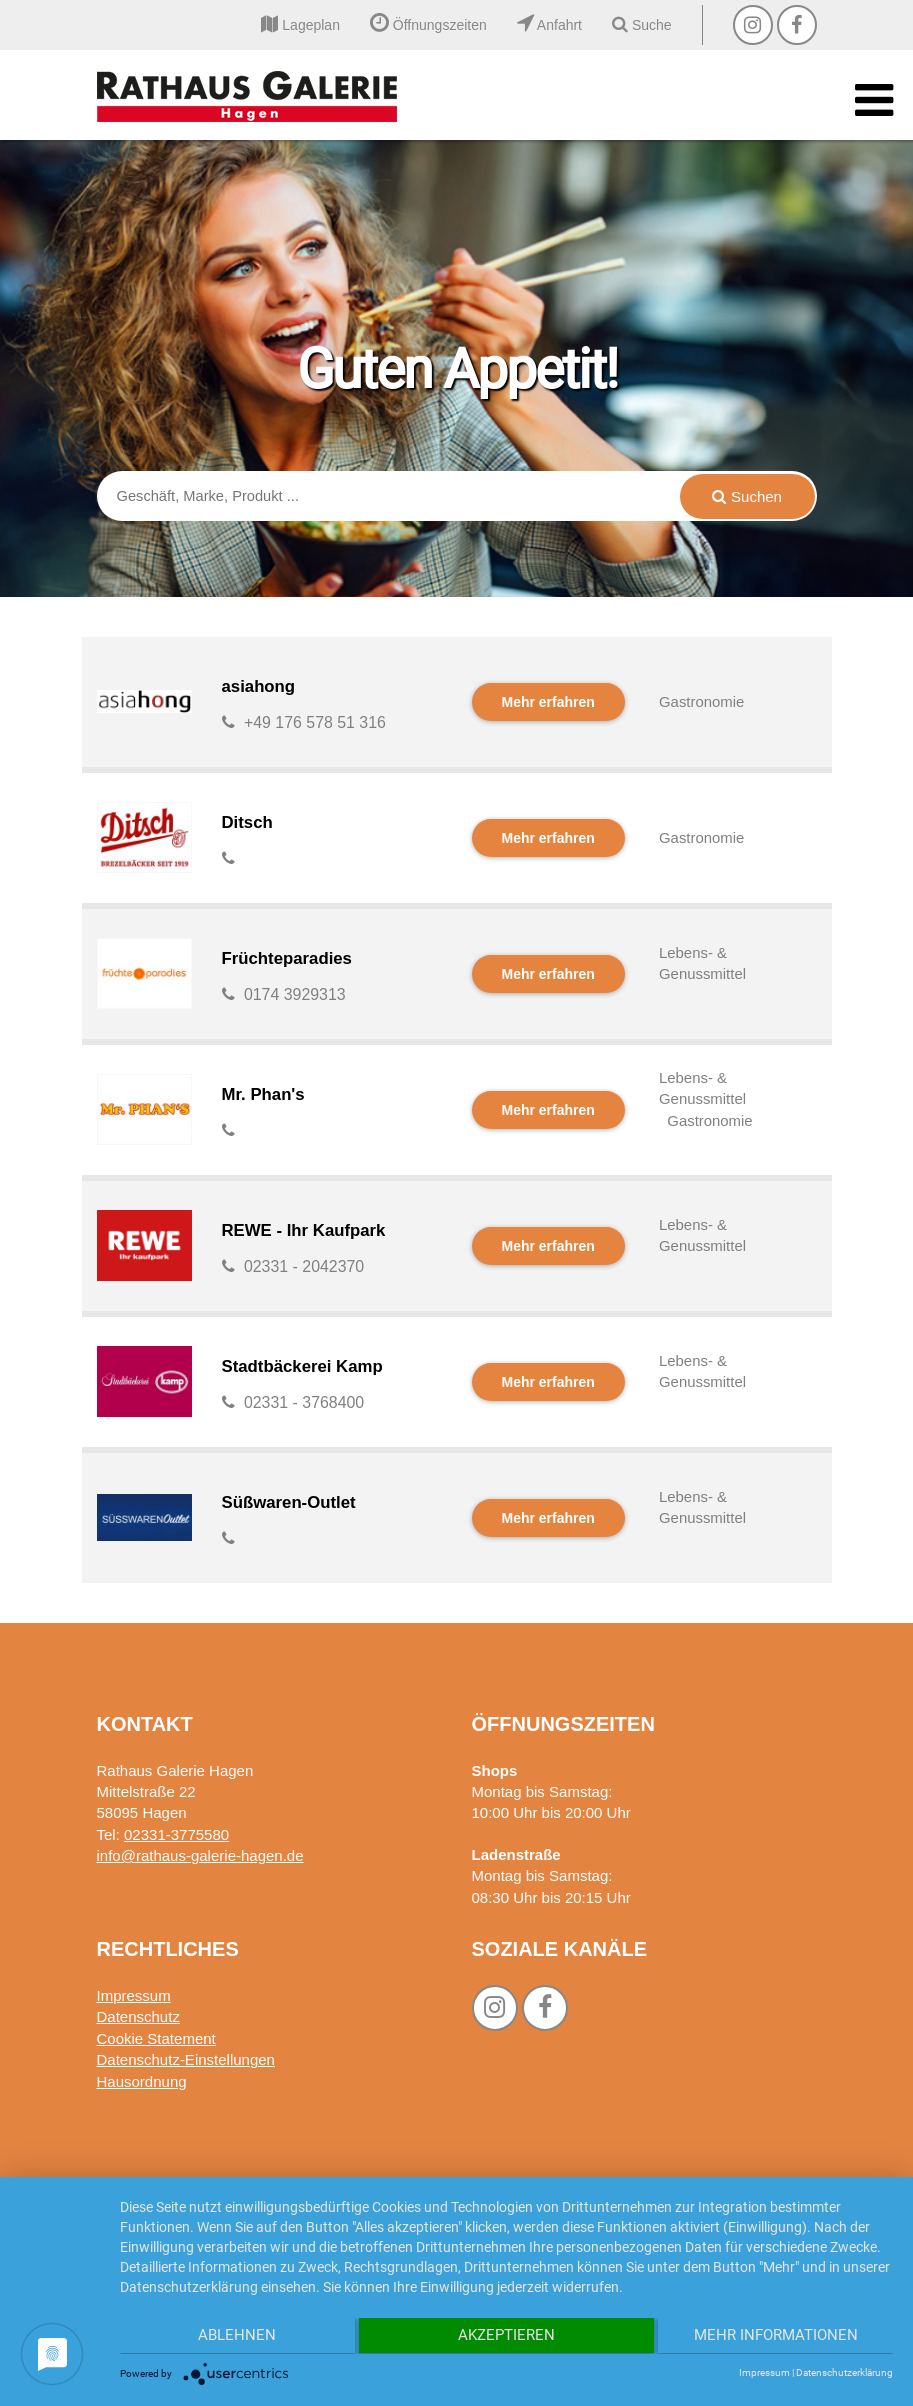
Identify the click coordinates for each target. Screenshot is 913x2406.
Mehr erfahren (548, 702)
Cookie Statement (156, 2038)
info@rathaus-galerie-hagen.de (200, 1855)
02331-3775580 (176, 1834)
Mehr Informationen (778, 2337)
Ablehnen (235, 2337)
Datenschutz (138, 2016)
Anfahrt (549, 25)
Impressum (134, 1995)
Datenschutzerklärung (844, 2372)
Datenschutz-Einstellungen (186, 2059)
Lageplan (300, 25)
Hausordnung (142, 2081)
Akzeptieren (506, 2337)
